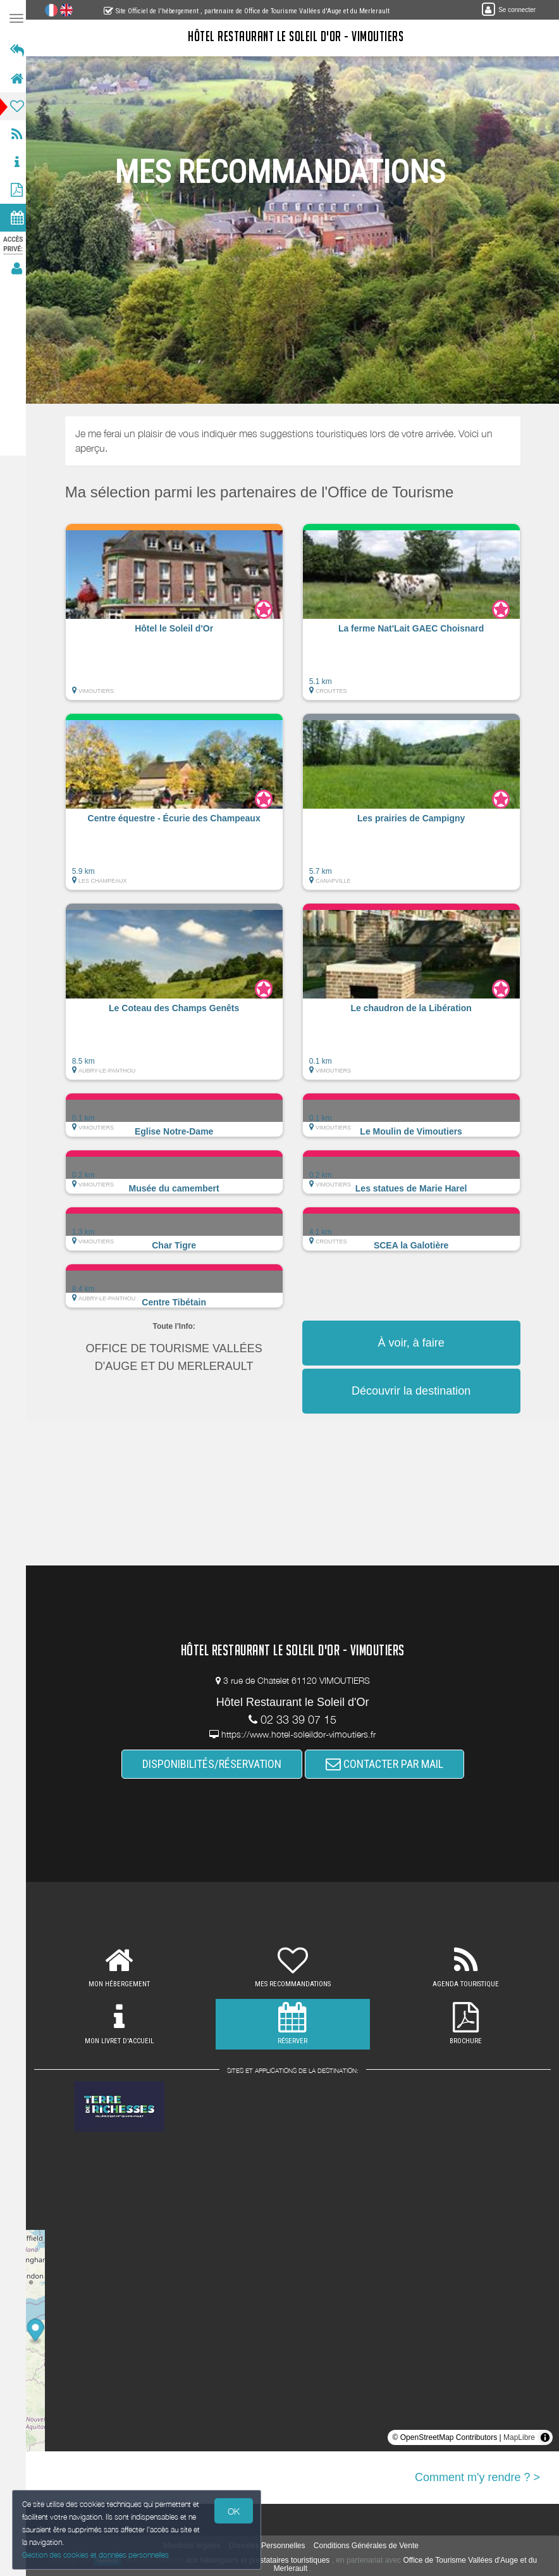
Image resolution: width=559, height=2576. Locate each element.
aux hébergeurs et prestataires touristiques (261, 2560)
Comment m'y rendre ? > (477, 2477)
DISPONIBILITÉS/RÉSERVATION (215, 1763)
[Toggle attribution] (545, 2437)
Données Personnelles (271, 2545)
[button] (178, 618)
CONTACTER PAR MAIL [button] (388, 1763)
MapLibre (519, 2437)
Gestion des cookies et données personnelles (96, 2555)
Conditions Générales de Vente (369, 2545)
